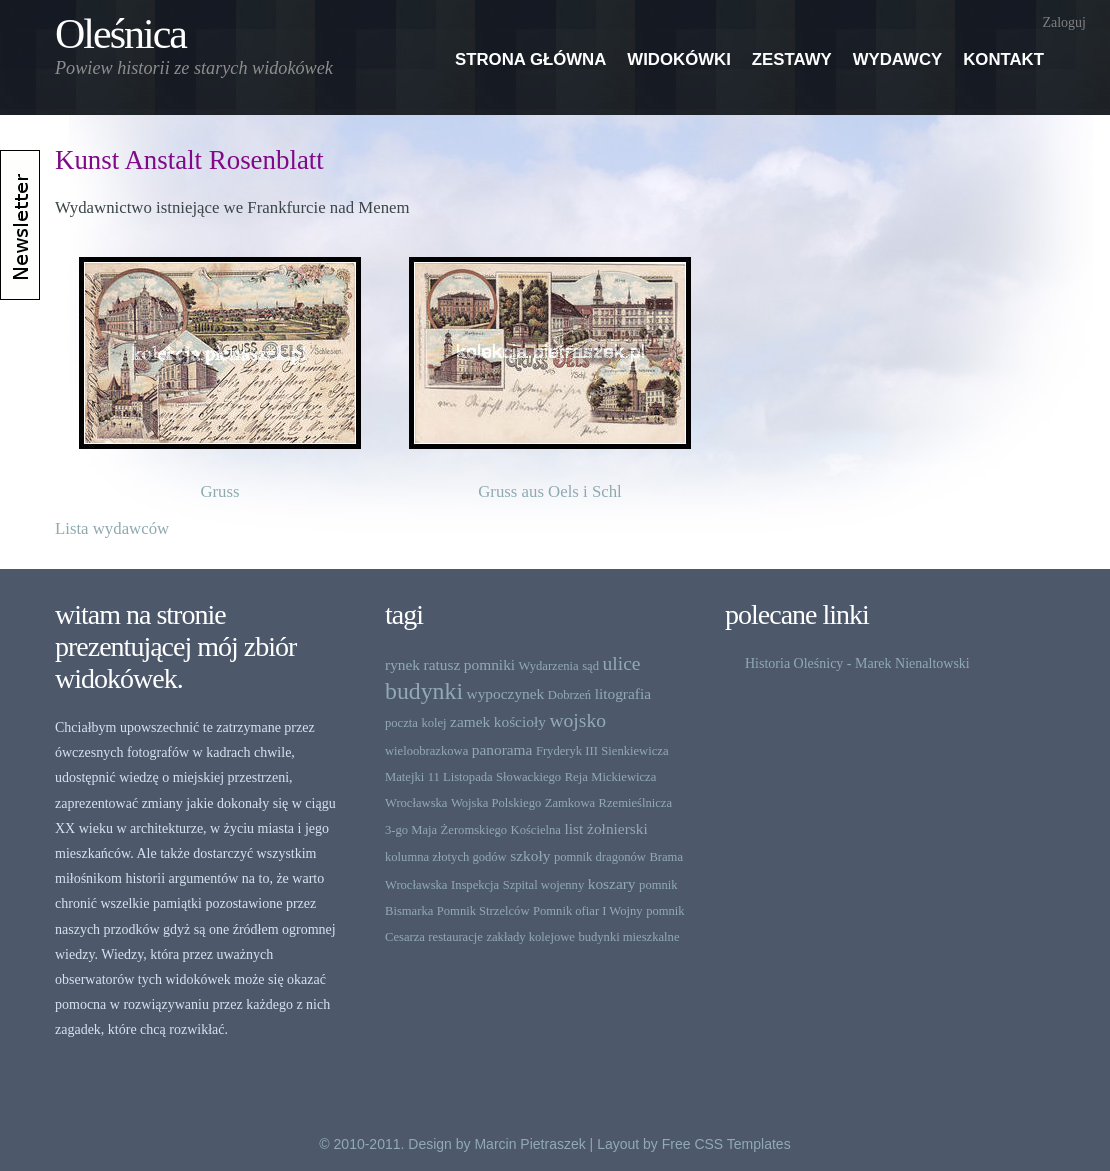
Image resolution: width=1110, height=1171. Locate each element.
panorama (502, 749)
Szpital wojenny (544, 885)
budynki (424, 691)
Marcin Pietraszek (529, 1144)
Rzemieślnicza (635, 803)
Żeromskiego (474, 830)
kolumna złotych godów (446, 857)
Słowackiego (528, 777)
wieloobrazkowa (426, 751)
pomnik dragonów (600, 857)
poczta (401, 723)
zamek (470, 721)
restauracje (455, 937)
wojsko (577, 720)
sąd (590, 666)
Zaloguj (1064, 22)
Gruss (219, 491)
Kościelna (536, 830)
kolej (433, 723)
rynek (402, 664)
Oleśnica (120, 34)
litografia (623, 693)
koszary (612, 883)
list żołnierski (605, 828)
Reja (576, 777)
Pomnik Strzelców (483, 911)
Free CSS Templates (726, 1144)
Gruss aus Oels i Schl (550, 491)
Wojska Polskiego (496, 803)
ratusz (442, 664)
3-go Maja (411, 830)
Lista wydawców (112, 528)
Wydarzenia (549, 666)
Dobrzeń (569, 695)
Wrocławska (416, 803)
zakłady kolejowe (530, 937)
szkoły (530, 855)
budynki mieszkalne (628, 937)
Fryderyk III (567, 751)
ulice (621, 663)
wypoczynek (506, 693)
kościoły (520, 721)
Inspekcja (475, 885)
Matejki (404, 777)
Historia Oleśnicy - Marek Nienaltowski (857, 663)
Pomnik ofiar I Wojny (588, 911)
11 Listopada (460, 777)
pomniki (489, 664)
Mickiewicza (623, 777)
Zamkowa (570, 803)
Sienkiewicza (634, 751)
